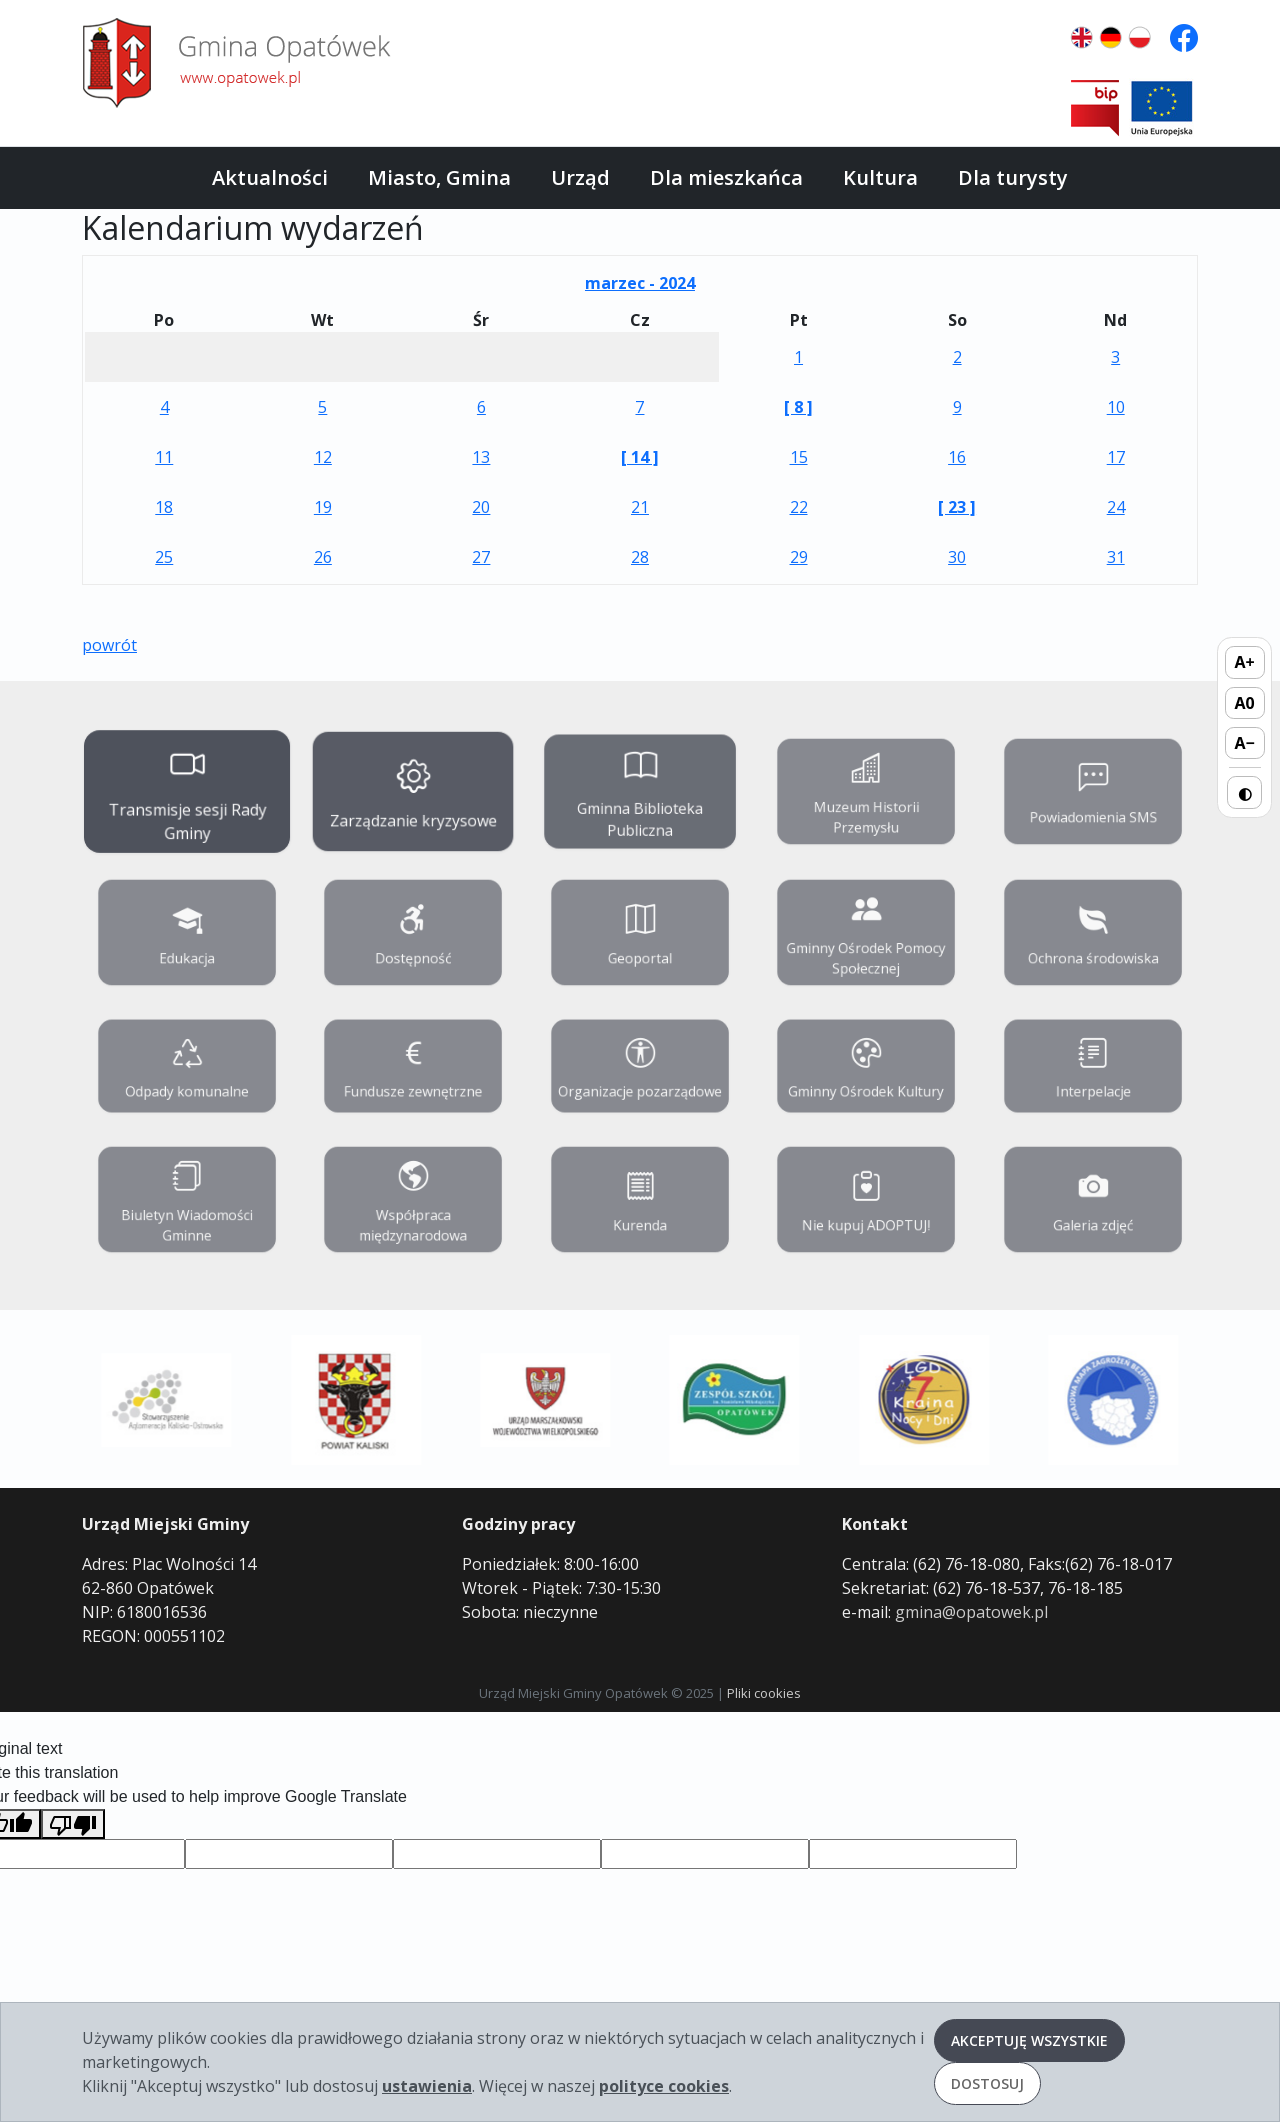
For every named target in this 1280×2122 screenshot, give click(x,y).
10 (1116, 407)
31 (1116, 557)
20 (481, 507)
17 (1116, 457)
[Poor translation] (73, 1824)
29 (799, 557)
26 (323, 557)
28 (640, 557)
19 (323, 507)
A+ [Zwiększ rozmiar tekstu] (1245, 662)
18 (164, 507)
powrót (109, 645)
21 (640, 507)
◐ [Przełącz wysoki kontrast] (1245, 792)
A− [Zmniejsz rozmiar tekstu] (1244, 743)
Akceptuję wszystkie (1029, 2040)
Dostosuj (987, 2083)
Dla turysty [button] (1013, 177)
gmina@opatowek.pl (971, 1612)
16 (957, 457)
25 (164, 557)
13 (481, 457)
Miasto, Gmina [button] (439, 177)
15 (799, 457)
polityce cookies (664, 2086)
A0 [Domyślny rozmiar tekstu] (1245, 702)
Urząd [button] (580, 177)
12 (323, 457)
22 (799, 507)
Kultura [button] (880, 177)
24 (1116, 507)
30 (957, 557)
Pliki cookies (764, 1693)
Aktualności (270, 177)
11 (164, 457)
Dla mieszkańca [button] (726, 177)
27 (481, 557)
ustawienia (427, 2086)
